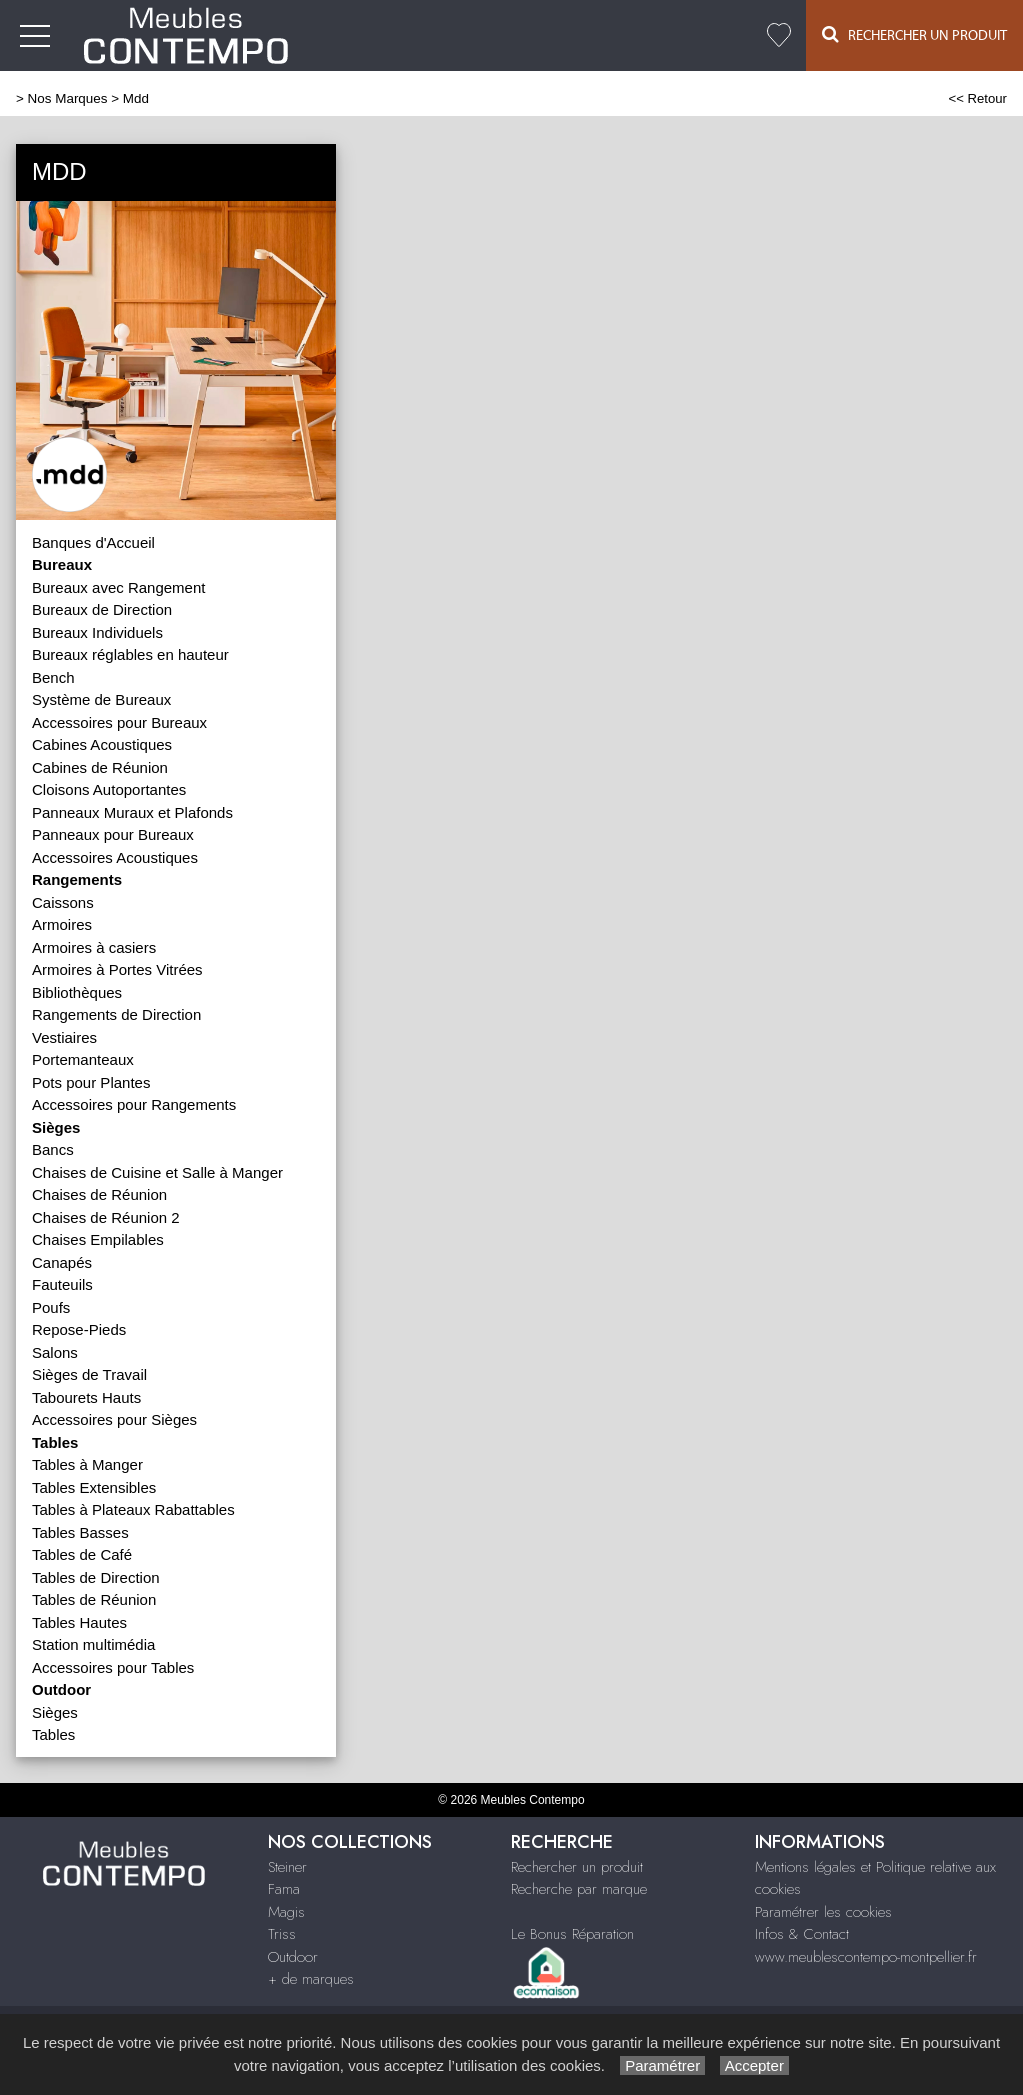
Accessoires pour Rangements (134, 1104)
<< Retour (977, 98)
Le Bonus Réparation (572, 1934)
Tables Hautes (79, 1622)
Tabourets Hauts (86, 1397)
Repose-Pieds (79, 1329)
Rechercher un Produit (914, 34)
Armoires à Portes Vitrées (117, 969)
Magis (286, 1912)
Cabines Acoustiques (102, 744)
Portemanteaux (83, 1059)
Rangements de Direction (116, 1014)
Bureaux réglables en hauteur (130, 654)
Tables (53, 1734)
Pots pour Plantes (91, 1082)
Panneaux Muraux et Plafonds (132, 812)
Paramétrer (662, 2065)
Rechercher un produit (577, 1867)
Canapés (62, 1262)
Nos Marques (68, 98)
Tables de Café (82, 1554)
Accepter (754, 2065)
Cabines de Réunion (100, 767)
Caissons (63, 902)
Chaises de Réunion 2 (106, 1217)
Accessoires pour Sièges (114, 1419)
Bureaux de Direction (102, 609)
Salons (55, 1352)
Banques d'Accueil (93, 542)
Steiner (287, 1867)
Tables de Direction (96, 1577)
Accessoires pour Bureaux (119, 722)
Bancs (53, 1149)
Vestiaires (64, 1037)
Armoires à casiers (94, 947)
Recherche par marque (579, 1889)
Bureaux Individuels (97, 632)
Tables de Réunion (94, 1599)
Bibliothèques (77, 992)
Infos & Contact (802, 1934)
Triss (282, 1934)
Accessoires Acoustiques (115, 857)
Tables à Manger (87, 1464)
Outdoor (293, 1957)
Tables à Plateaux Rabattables (133, 1509)
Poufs (51, 1307)
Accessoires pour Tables (113, 1667)
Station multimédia (93, 1644)
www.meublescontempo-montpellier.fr (866, 1957)
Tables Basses (80, 1532)
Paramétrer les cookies (823, 1912)
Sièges (55, 1712)
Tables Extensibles (94, 1487)
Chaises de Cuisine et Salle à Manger (157, 1172)
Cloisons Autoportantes (109, 789)
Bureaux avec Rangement (118, 587)
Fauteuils (62, 1284)
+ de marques (311, 1979)
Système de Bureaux (101, 699)
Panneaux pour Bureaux (113, 834)
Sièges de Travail (89, 1374)
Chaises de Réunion (99, 1194)
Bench (53, 677)
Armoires (62, 924)
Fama (284, 1889)
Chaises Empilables (98, 1239)
